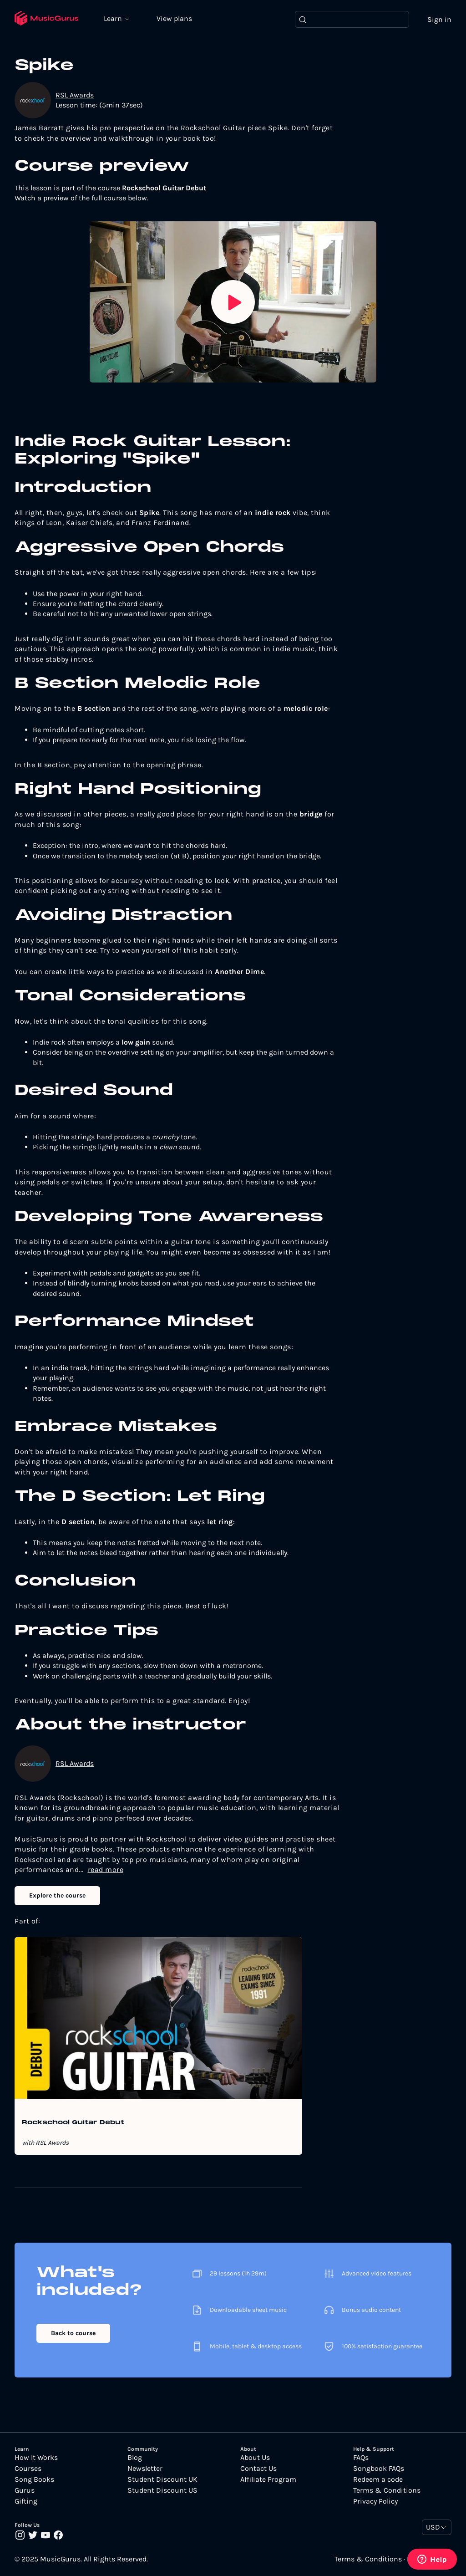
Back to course (73, 2333)
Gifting (26, 2501)
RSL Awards (75, 95)
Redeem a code (378, 2479)
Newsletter (144, 2468)
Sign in (439, 19)
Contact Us (258, 2468)
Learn (115, 18)
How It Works (36, 2457)
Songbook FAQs (378, 2468)
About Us (255, 2457)
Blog (134, 2457)
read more (106, 1870)
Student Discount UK (162, 2479)
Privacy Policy (375, 2501)
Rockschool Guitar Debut (73, 2123)
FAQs (361, 2457)
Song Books (34, 2479)
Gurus (25, 2490)
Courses (28, 2468)
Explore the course (57, 1895)
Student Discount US (162, 2490)
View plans (175, 19)
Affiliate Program (268, 2479)
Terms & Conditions (386, 2490)
